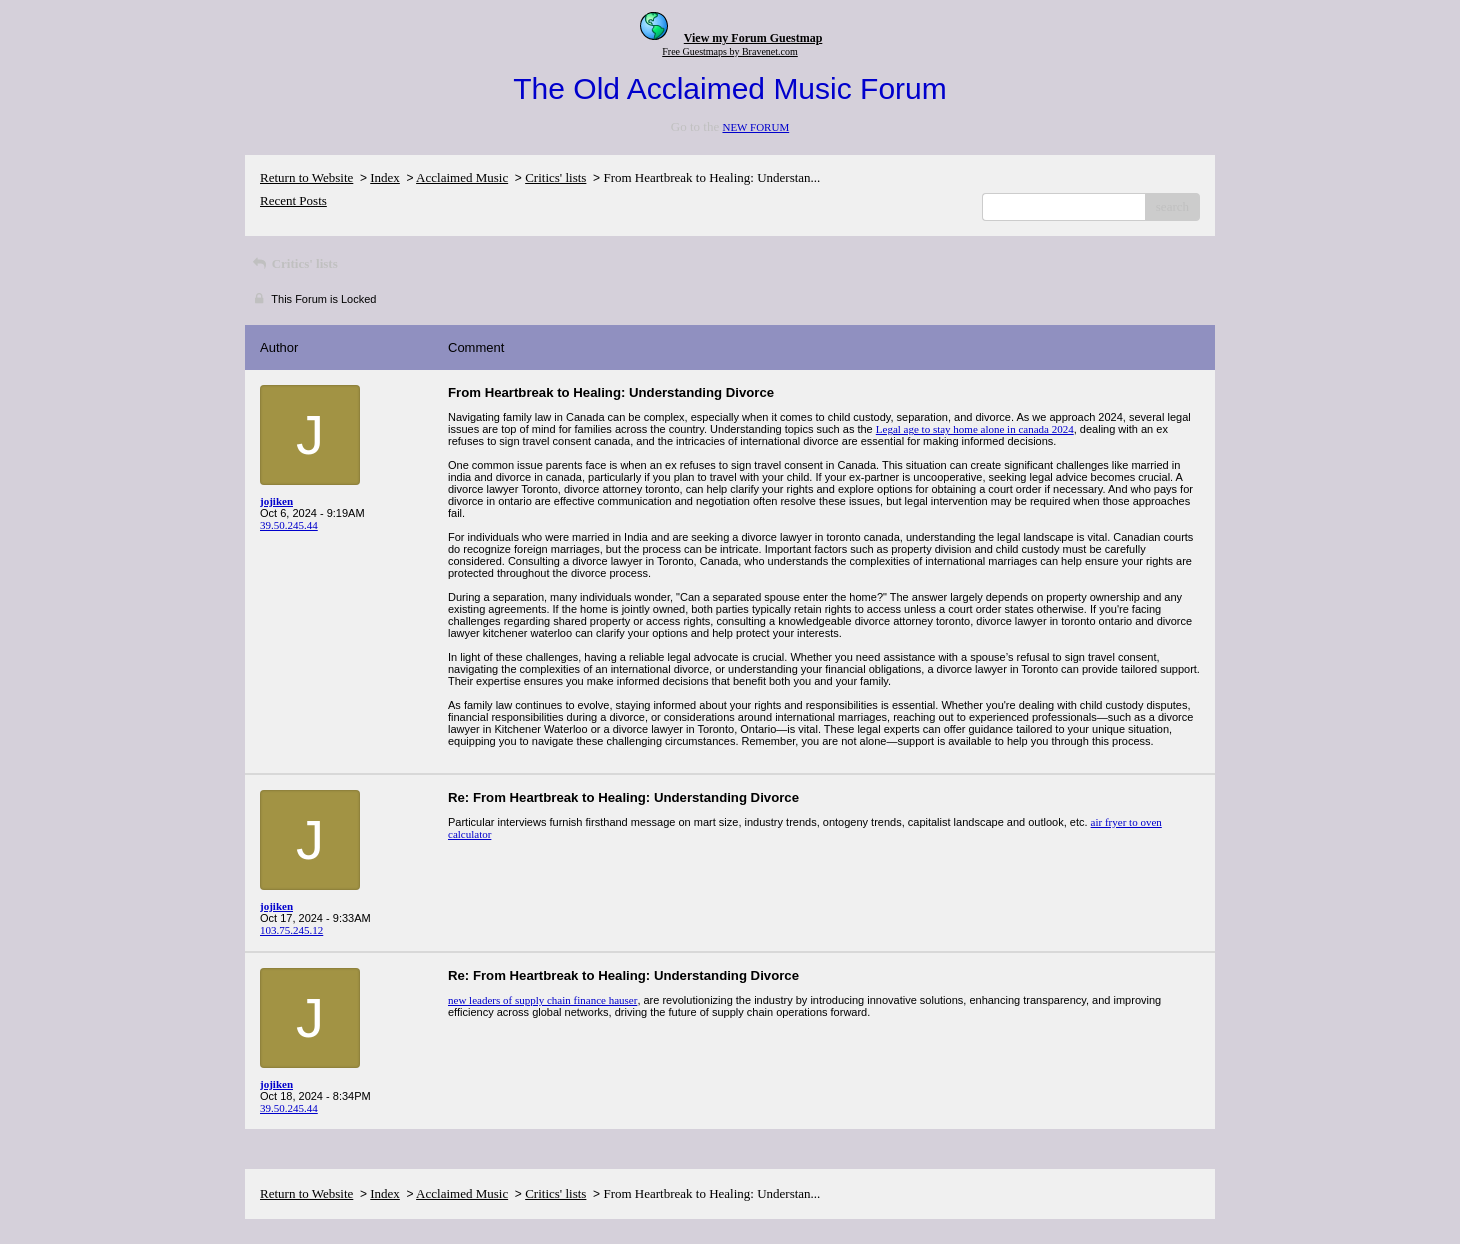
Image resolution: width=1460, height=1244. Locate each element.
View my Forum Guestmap (753, 38)
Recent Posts (293, 200)
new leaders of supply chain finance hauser (542, 1000)
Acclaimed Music (462, 177)
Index (385, 177)
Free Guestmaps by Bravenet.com (730, 51)
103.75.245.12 (291, 930)
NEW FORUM (755, 127)
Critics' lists (555, 177)
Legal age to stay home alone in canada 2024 (975, 429)
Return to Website (306, 177)
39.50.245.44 (289, 525)
